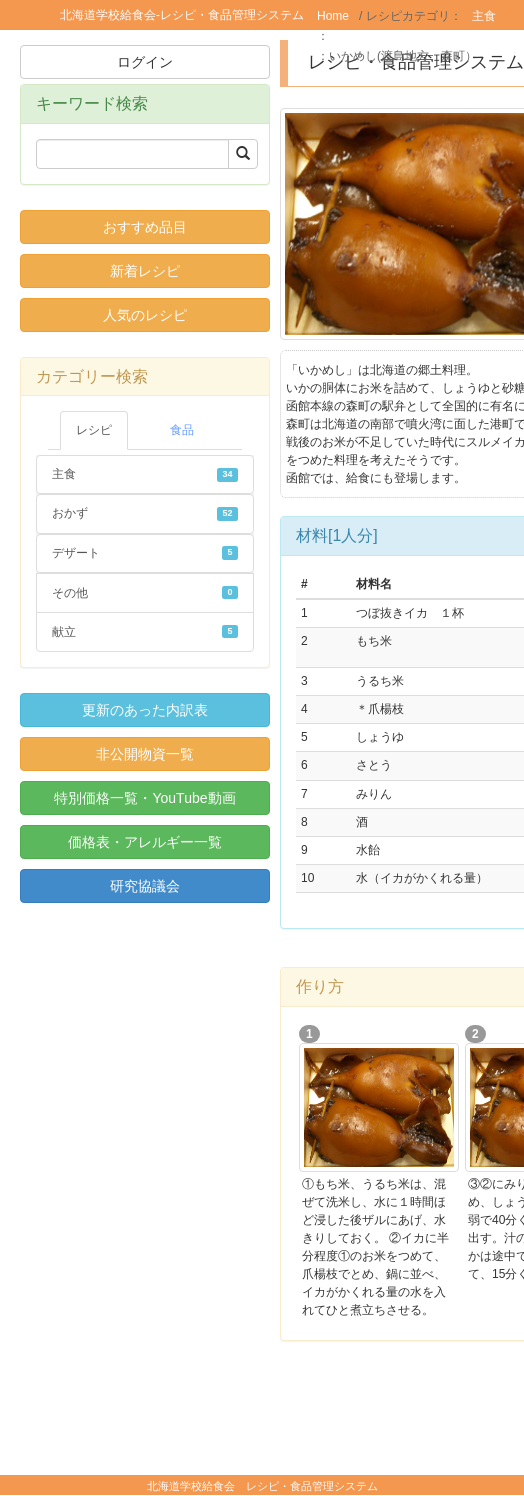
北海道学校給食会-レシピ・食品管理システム (182, 15)
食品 (182, 430)
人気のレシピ (145, 315)
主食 (484, 16)
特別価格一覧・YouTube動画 (144, 798)
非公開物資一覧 (145, 754)
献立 (145, 632)
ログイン (145, 62)
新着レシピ (145, 271)
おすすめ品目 (145, 227)
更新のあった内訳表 (145, 710)
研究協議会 (145, 886)
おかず (145, 513)
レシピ (94, 430)
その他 (145, 593)
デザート (145, 553)
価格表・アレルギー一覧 (145, 842)
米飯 (351, 36)
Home (333, 16)
